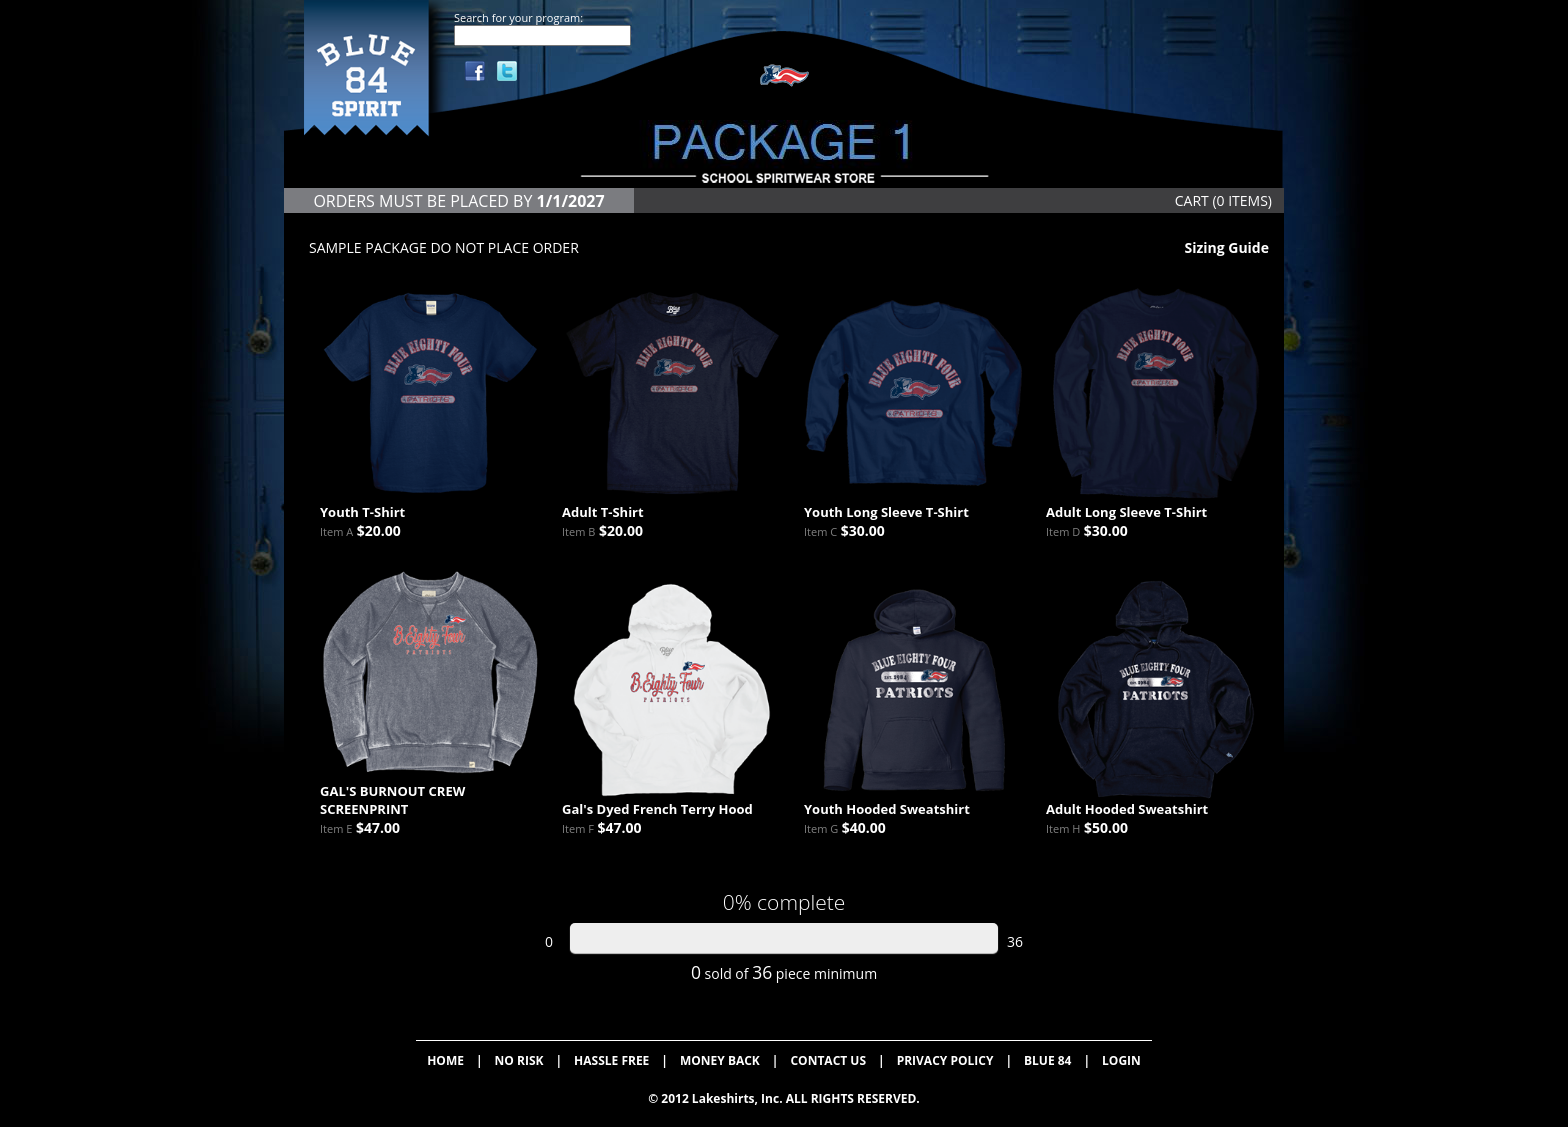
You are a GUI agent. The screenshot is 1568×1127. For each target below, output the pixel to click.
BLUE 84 (1047, 1060)
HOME (445, 1060)
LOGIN (1121, 1060)
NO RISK (519, 1060)
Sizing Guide (1226, 247)
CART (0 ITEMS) (1223, 200)
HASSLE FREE (611, 1060)
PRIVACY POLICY (945, 1060)
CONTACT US (828, 1060)
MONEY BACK (720, 1060)
